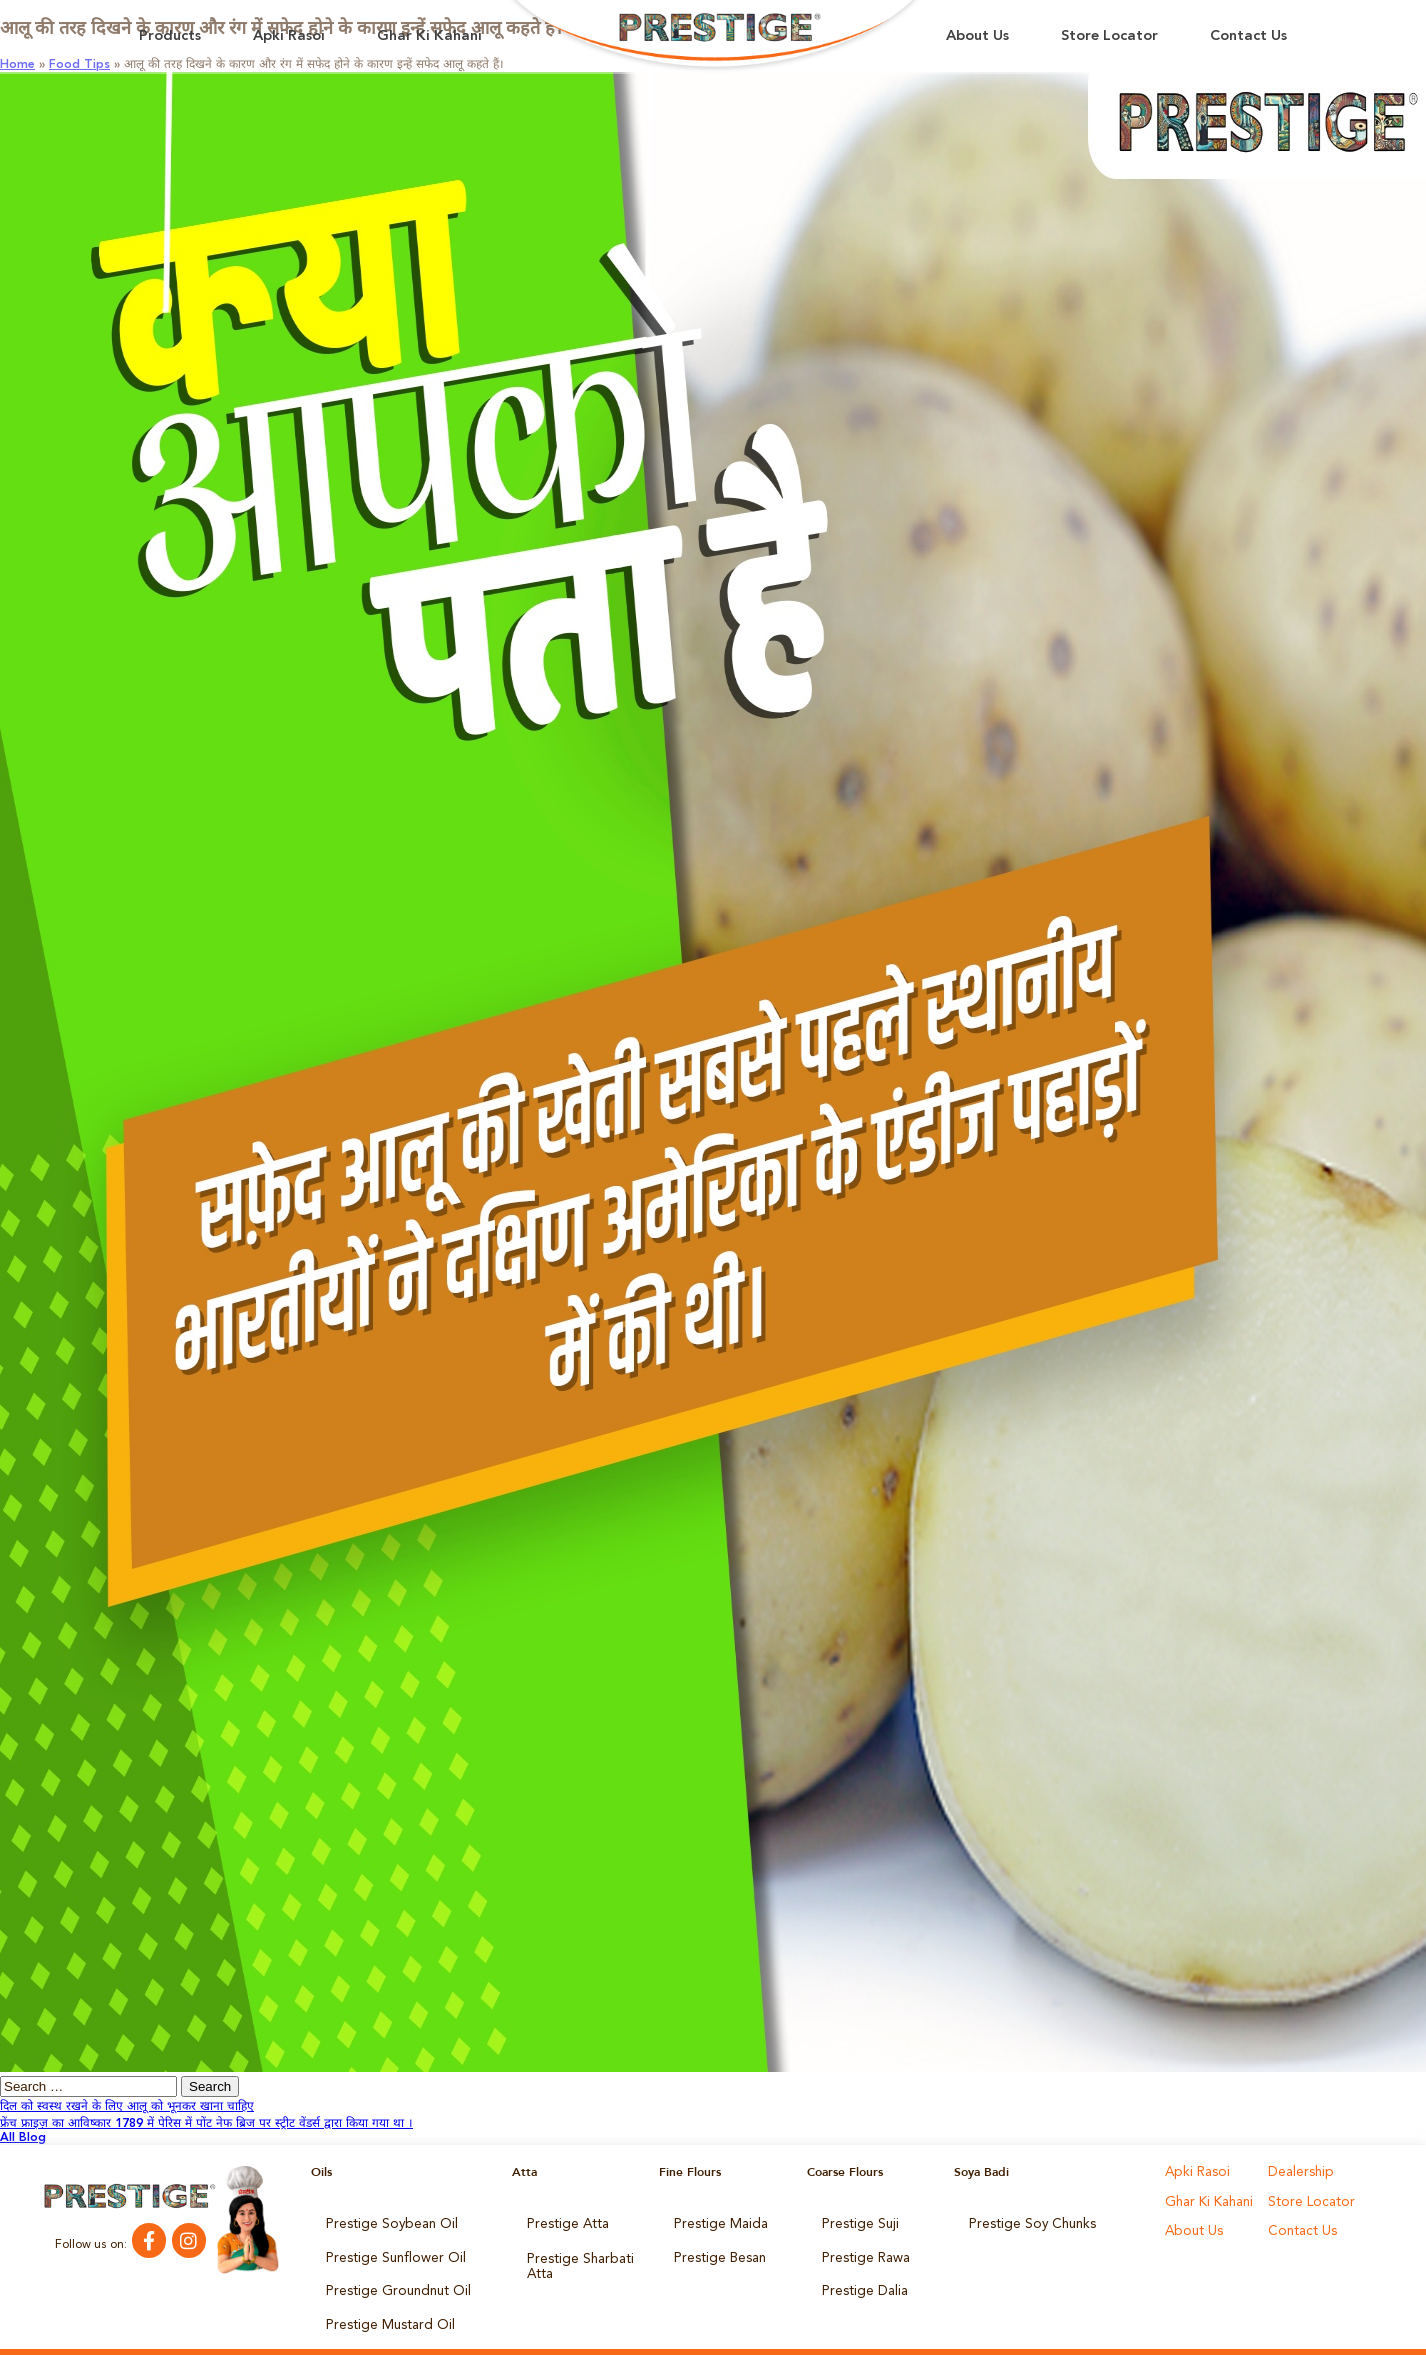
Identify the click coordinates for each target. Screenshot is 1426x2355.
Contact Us (1248, 36)
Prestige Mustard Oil (383, 2306)
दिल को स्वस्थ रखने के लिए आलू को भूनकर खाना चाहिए (127, 2107)
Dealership (1297, 2172)
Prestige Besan (715, 2250)
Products (170, 36)
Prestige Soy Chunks (1025, 2222)
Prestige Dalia (860, 2278)
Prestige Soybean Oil (383, 2222)
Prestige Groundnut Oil (390, 2278)
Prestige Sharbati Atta (574, 2256)
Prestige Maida (716, 2222)
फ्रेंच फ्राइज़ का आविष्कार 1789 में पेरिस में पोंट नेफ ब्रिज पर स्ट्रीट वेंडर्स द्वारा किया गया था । (206, 2124)
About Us (977, 36)
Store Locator (1109, 36)
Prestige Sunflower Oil (386, 2250)
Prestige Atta (562, 2222)
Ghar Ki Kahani (429, 36)
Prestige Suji (856, 2222)
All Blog (23, 2138)
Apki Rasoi (289, 36)
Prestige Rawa (861, 2250)
